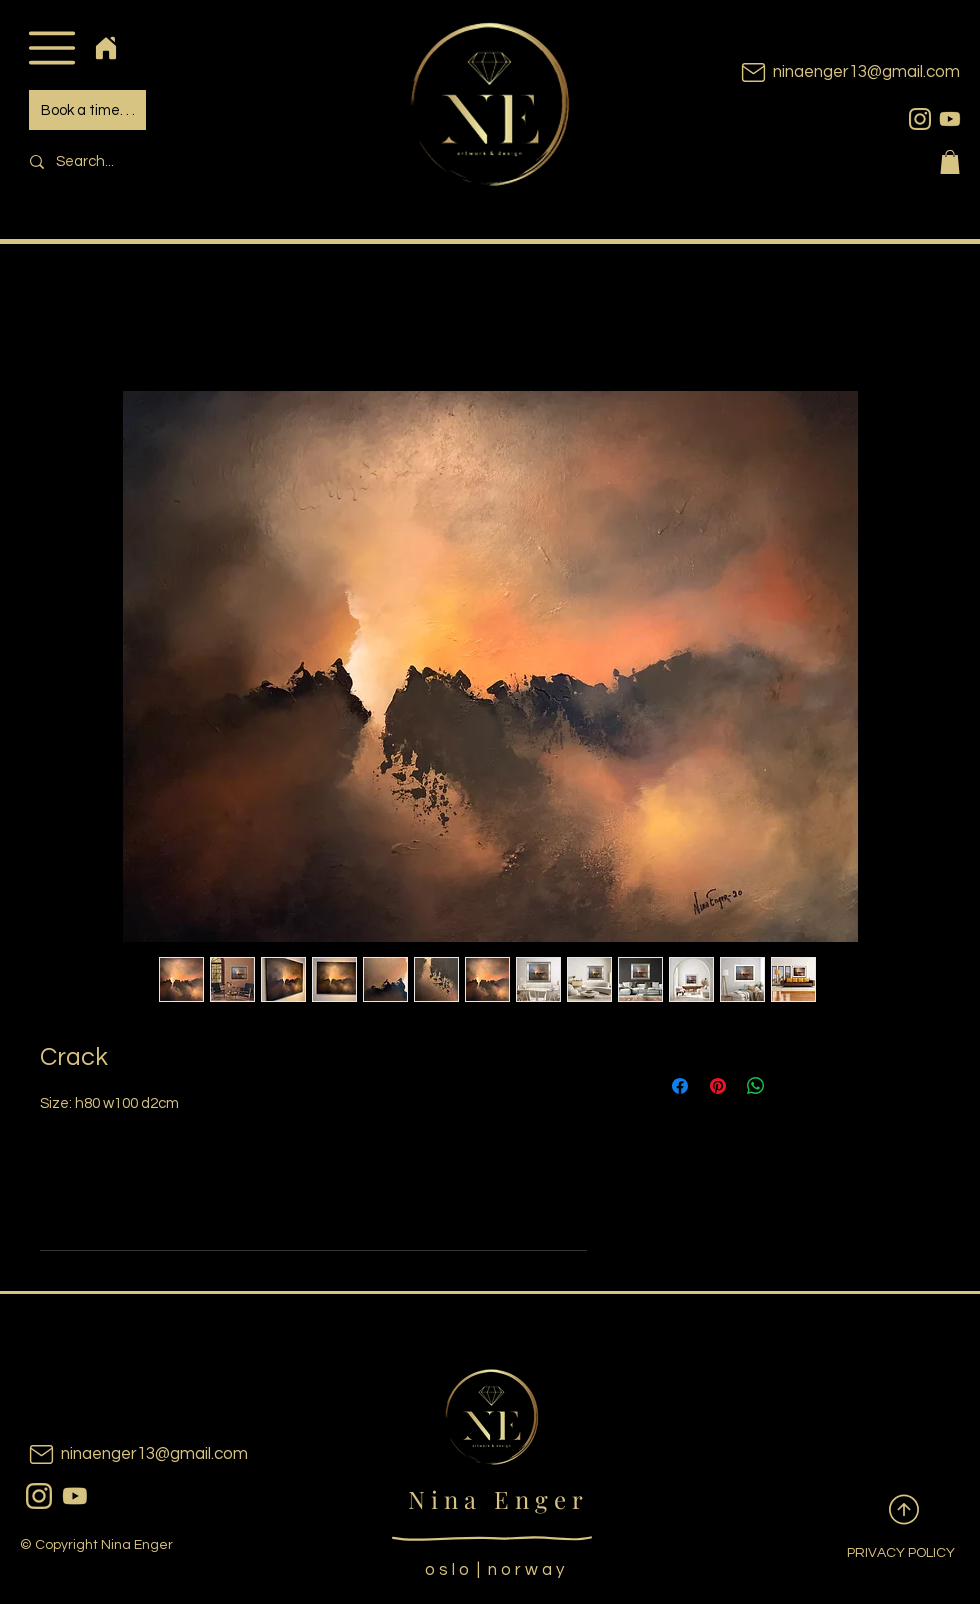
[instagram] (920, 119)
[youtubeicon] (950, 119)
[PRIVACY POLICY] (885, 1554)
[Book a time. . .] (87, 110)
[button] (51, 47)
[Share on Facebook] (680, 1086)
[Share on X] (794, 1086)
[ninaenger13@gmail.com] (820, 72)
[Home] (105, 47)
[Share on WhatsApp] (756, 1086)
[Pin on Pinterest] (718, 1086)
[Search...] (156, 161)
